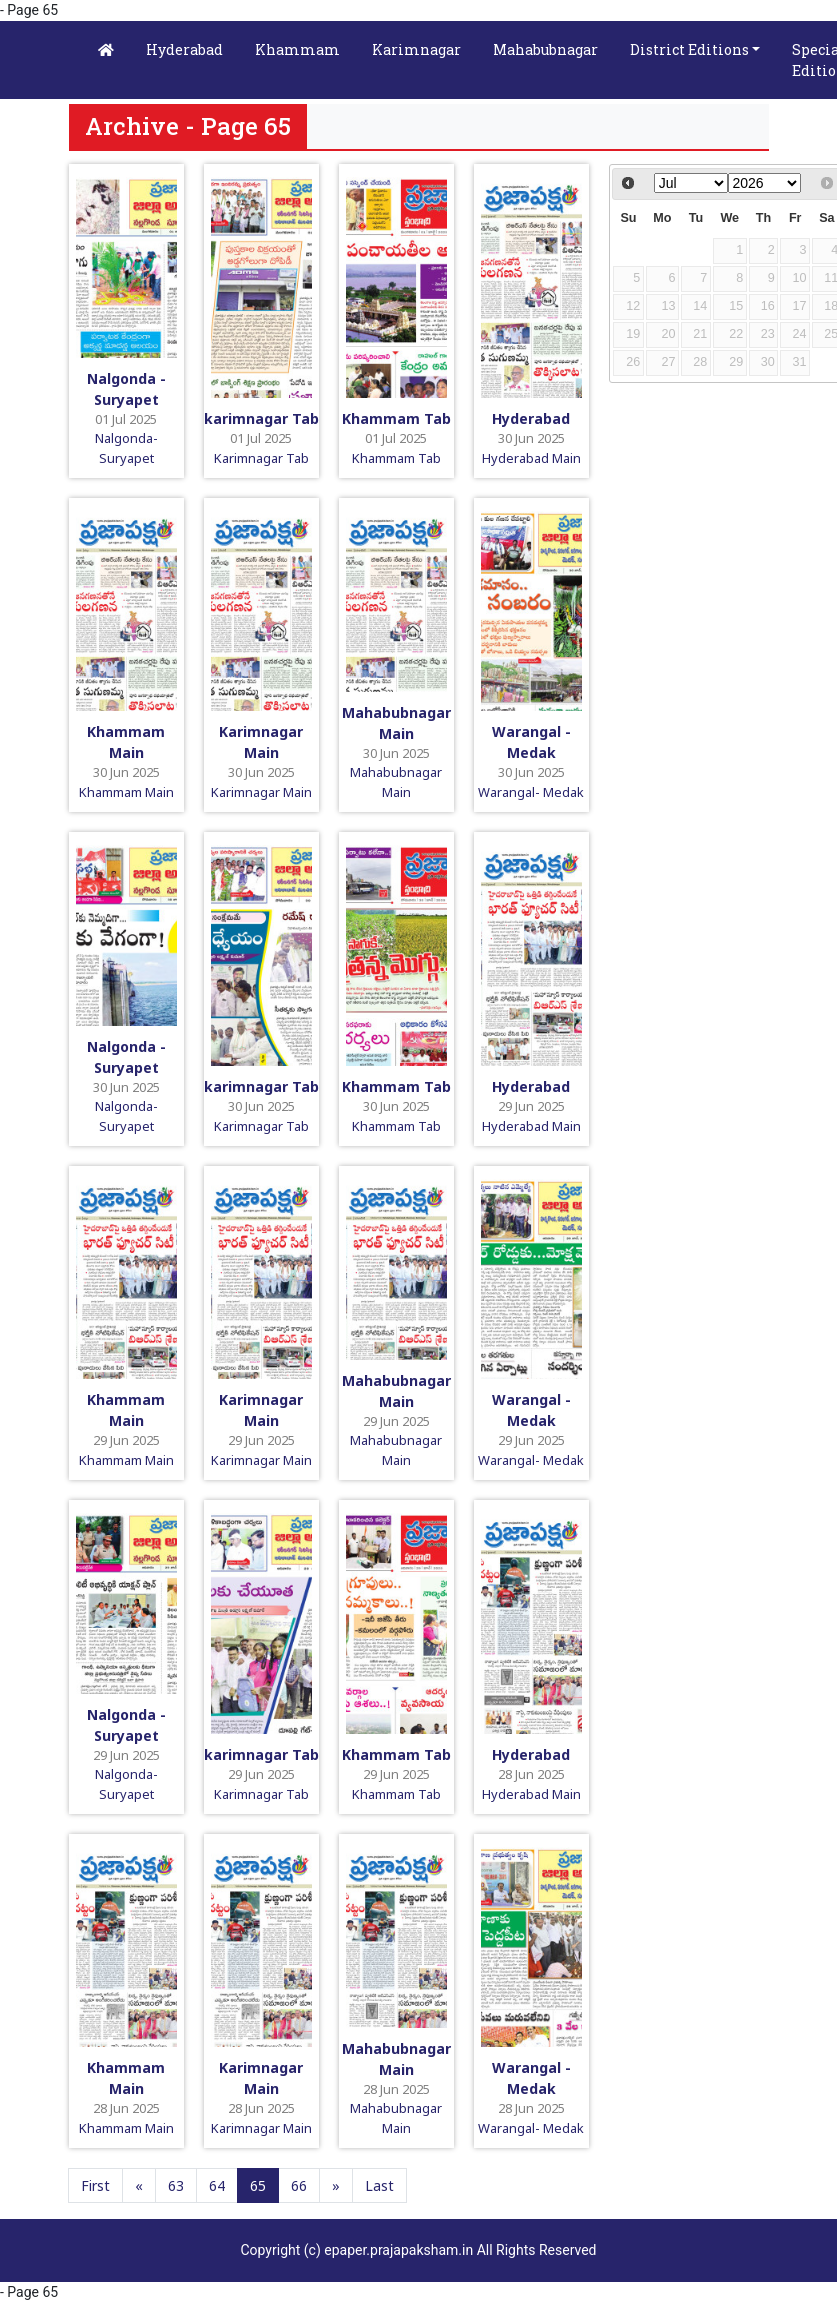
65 (258, 2185)
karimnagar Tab (261, 418)
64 (217, 2185)
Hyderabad (184, 49)
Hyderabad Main (531, 458)
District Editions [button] (689, 49)
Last (379, 2185)
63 (176, 2185)
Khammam (297, 49)
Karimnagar (416, 49)
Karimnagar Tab (261, 458)
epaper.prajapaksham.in (398, 2250)
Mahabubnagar (545, 49)
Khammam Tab (396, 418)
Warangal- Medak (531, 792)
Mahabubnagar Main (396, 781)
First (95, 2185)
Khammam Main (126, 792)
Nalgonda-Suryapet (126, 447)
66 (299, 2185)
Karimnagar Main (261, 792)
